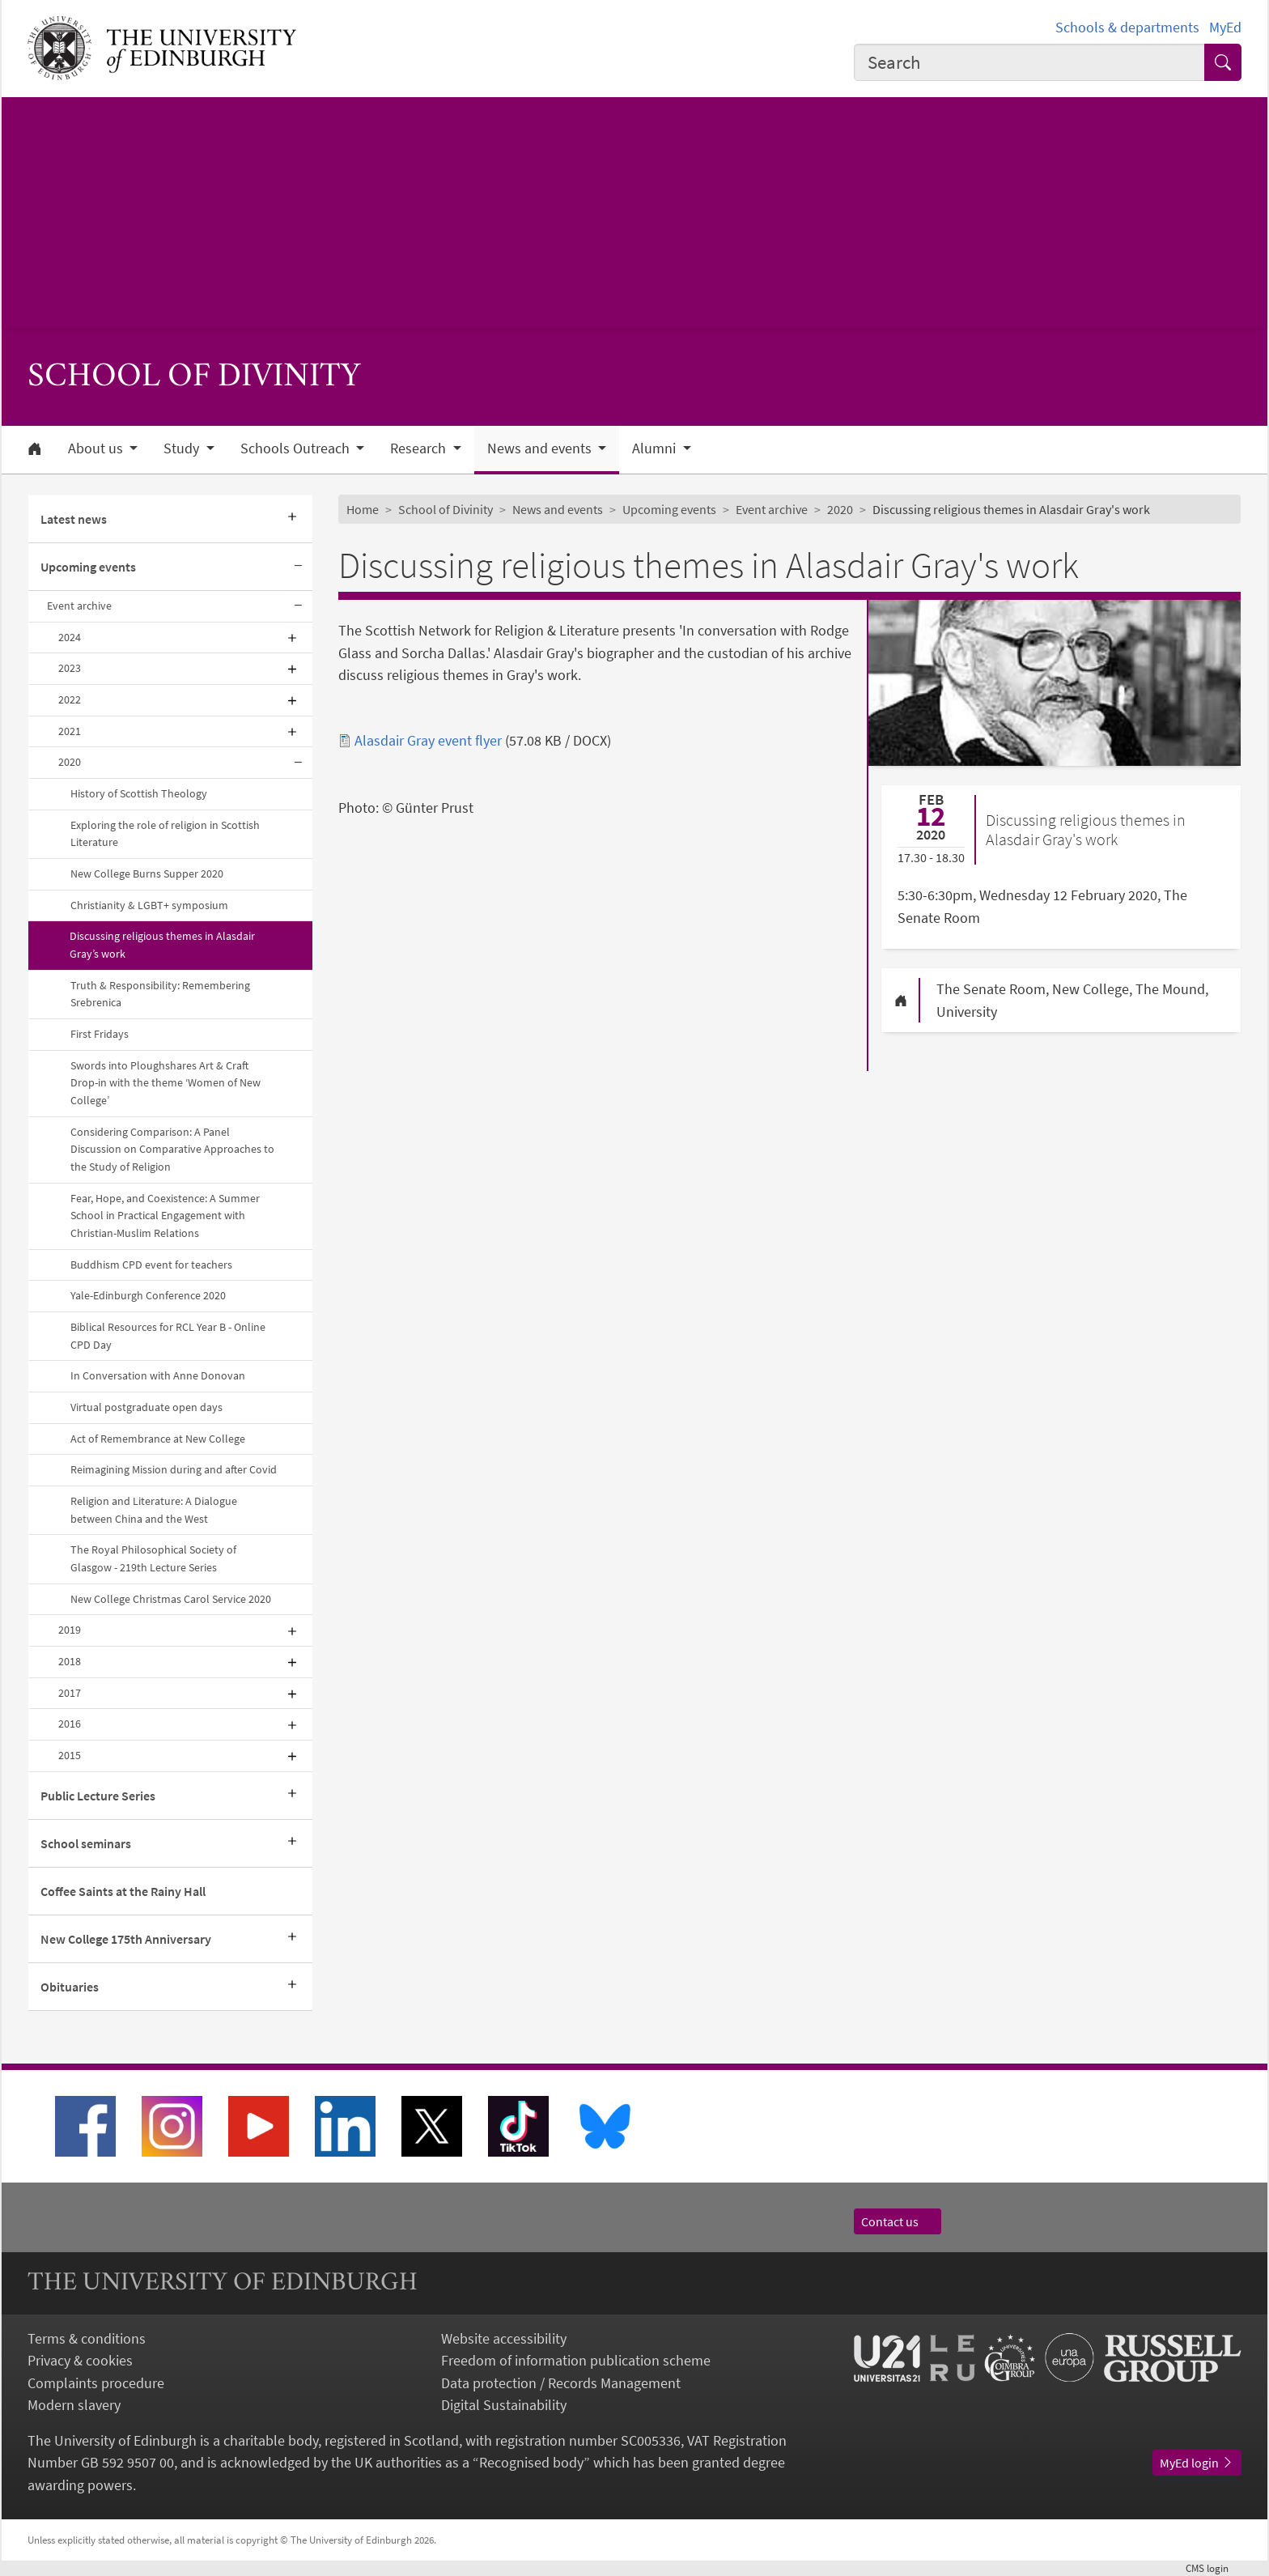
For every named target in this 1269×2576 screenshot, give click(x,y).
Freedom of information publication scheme (576, 2360)
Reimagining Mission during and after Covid (173, 1469)
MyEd (1225, 27)
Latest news (73, 519)
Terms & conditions (87, 2338)
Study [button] (182, 448)
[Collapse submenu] (297, 567)
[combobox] (1029, 62)
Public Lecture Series (97, 1795)
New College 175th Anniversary (125, 1939)
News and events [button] (541, 448)
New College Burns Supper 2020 (146, 873)
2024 (69, 637)
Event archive (79, 605)
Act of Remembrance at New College (157, 1438)
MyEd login (1197, 2463)
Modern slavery (74, 2404)
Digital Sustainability (504, 2404)
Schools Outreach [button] (296, 448)
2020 (69, 762)
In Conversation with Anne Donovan (157, 1375)
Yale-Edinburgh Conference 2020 (148, 1295)
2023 (69, 668)
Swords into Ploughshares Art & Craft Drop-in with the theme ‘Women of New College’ (165, 1082)
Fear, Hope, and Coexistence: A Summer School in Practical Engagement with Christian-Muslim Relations (165, 1215)
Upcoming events (88, 567)
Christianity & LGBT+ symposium (149, 905)
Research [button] (419, 448)
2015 (69, 1755)
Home (362, 509)
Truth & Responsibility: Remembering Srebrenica (160, 994)
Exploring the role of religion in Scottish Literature (165, 834)
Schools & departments (1127, 27)
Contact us (897, 2221)
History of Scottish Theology (138, 793)
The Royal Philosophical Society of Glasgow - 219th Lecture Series (153, 1558)
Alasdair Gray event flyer (428, 740)
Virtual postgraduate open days (146, 1407)
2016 (69, 1723)
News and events (557, 509)
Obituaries (69, 1987)
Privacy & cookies (80, 2360)
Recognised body (531, 2462)
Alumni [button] (655, 448)
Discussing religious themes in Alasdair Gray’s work (162, 945)
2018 (69, 1661)
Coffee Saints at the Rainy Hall (123, 1891)
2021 (69, 731)
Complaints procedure (96, 2383)
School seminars (85, 1843)
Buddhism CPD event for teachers (151, 1264)
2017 (69, 1692)
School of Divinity (445, 509)
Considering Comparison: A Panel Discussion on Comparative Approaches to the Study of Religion (172, 1149)
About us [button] (97, 448)
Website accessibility (504, 2338)
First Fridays (99, 1034)
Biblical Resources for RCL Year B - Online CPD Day (167, 1336)
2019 (69, 1629)
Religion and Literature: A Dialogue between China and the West (153, 1510)
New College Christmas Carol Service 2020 (170, 1599)
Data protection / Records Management (561, 2383)
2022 (69, 699)
